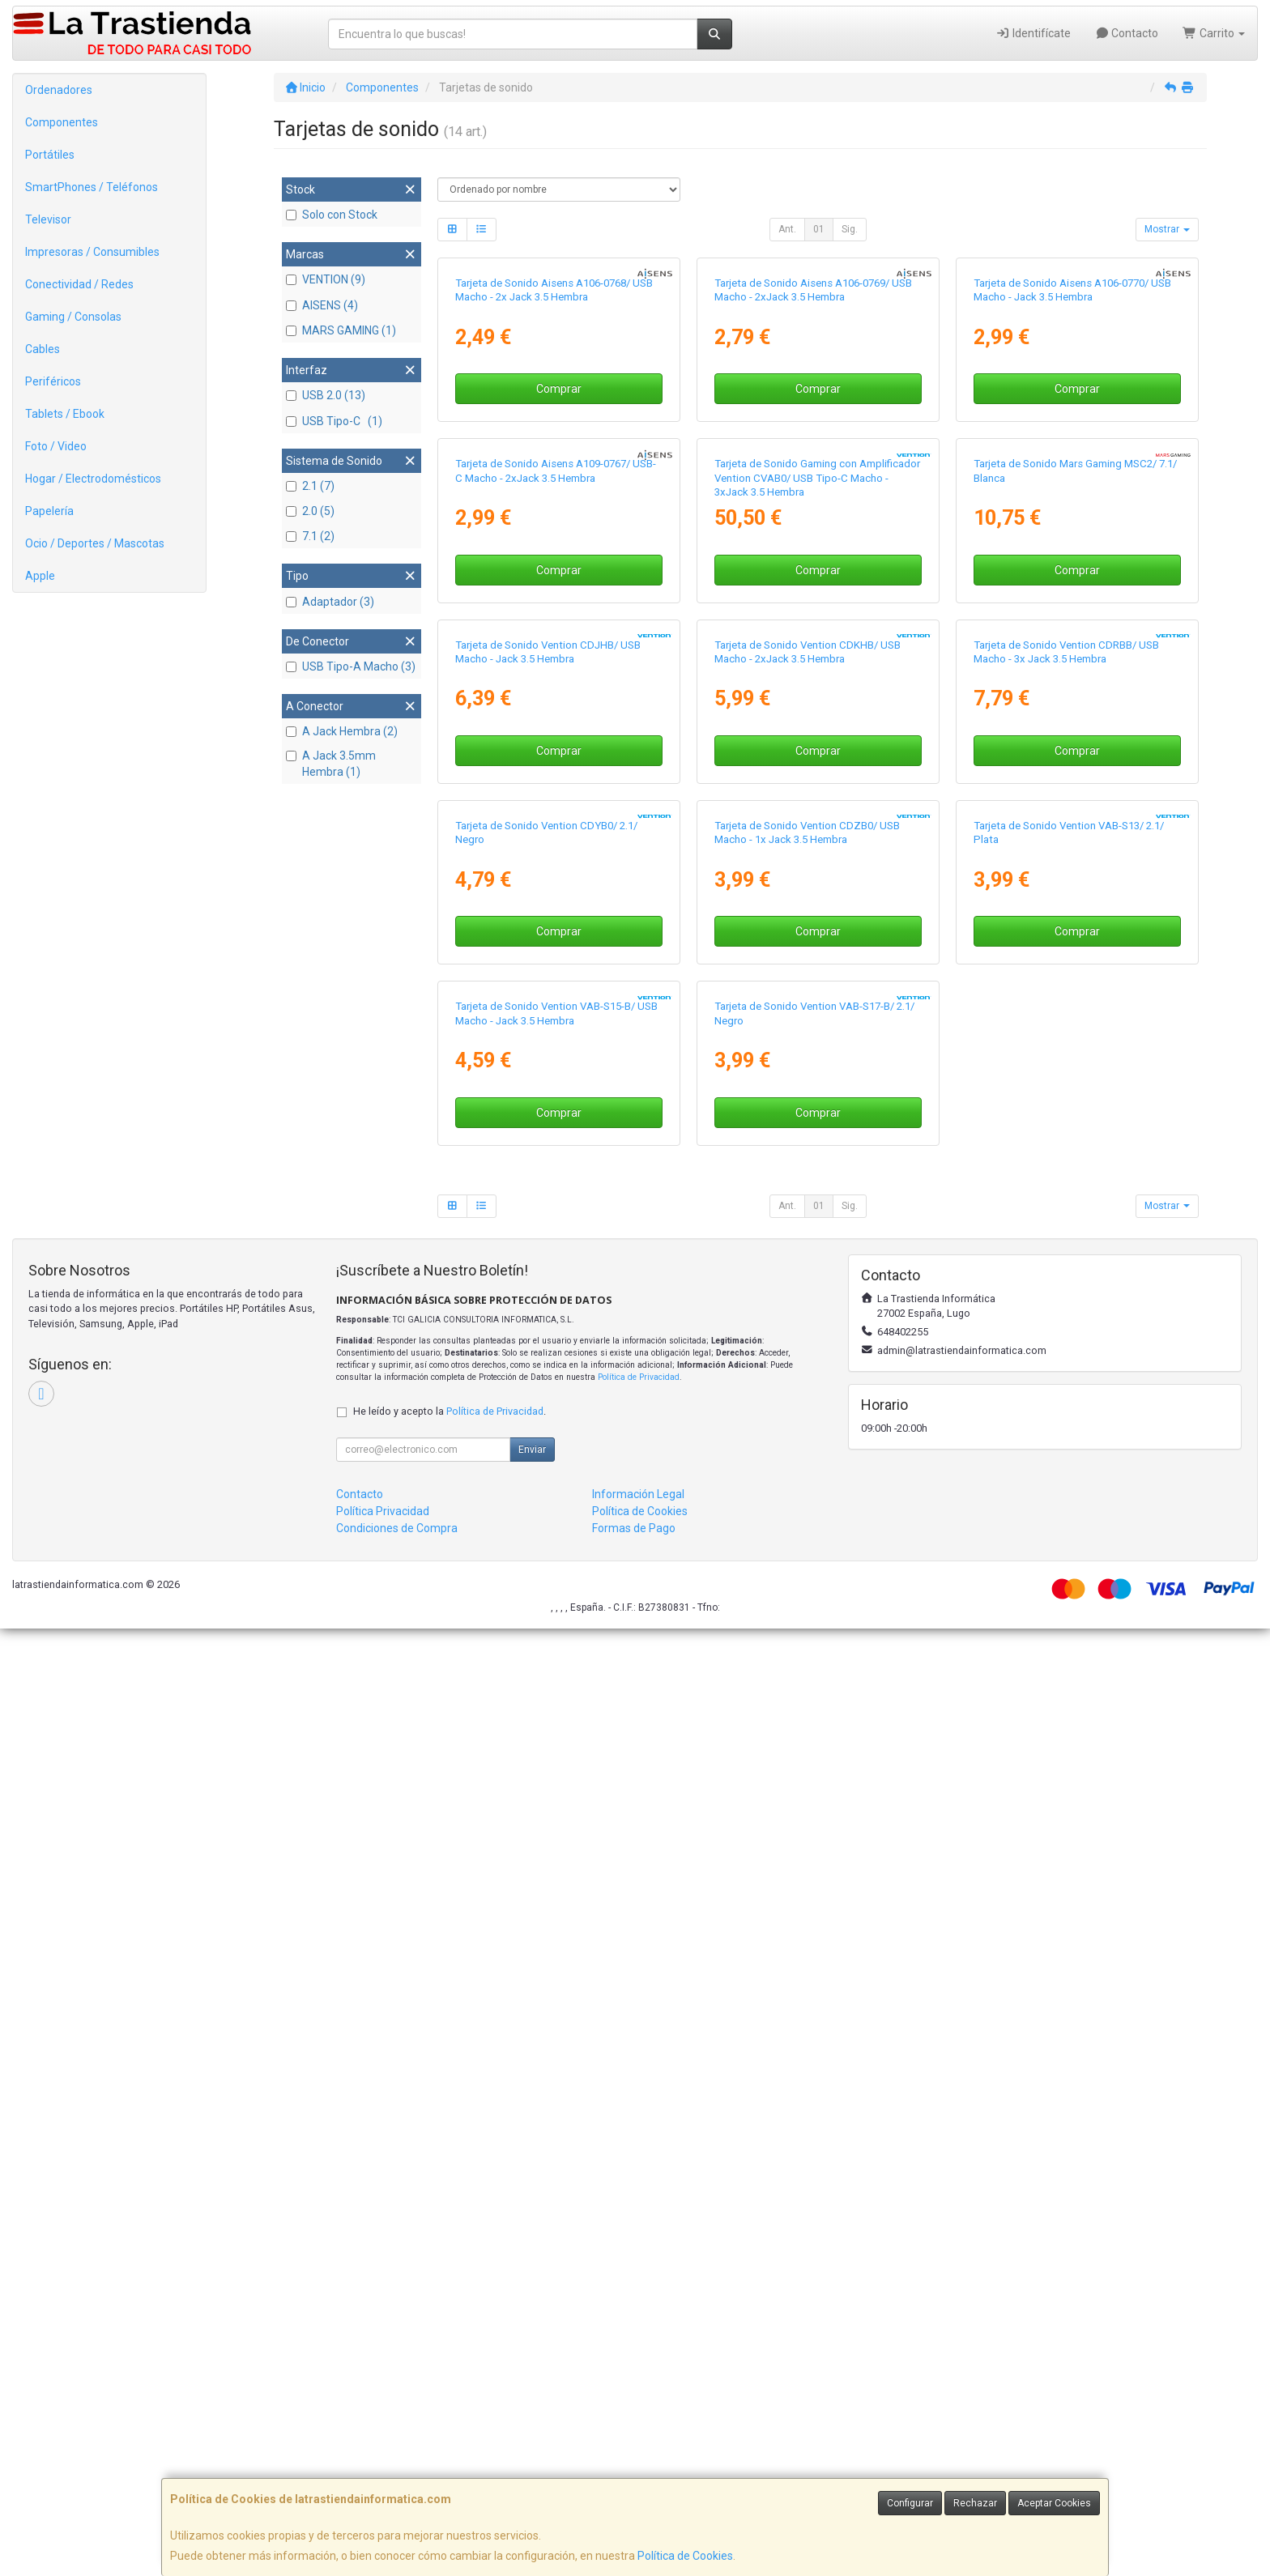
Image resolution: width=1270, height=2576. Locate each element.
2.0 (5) (310, 511)
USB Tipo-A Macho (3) (351, 666)
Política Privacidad (382, 2458)
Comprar (559, 578)
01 (819, 229)
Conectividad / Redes (79, 284)
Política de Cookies (685, 2555)
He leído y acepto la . (449, 2358)
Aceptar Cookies (1054, 2503)
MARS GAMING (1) (341, 330)
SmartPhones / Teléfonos (91, 187)
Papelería (49, 511)
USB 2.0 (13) (325, 395)
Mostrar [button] (1167, 229)
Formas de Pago (633, 2475)
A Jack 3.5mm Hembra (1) (331, 763)
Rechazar (975, 2503)
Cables (42, 349)
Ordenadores (58, 89)
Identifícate (1033, 33)
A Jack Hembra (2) (342, 731)
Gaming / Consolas (73, 316)
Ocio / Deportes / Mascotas (94, 543)
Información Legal (638, 2441)
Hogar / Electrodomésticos (93, 478)
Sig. (850, 229)
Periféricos (53, 381)
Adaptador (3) (330, 601)
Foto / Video (56, 446)
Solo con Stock (331, 214)
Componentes (61, 122)
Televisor (48, 219)
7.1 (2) (310, 536)
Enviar (532, 2397)
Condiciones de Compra (397, 2475)
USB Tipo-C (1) (334, 421)
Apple (40, 575)
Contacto (1127, 33)
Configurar (910, 2503)
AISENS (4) (322, 305)
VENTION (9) (325, 279)
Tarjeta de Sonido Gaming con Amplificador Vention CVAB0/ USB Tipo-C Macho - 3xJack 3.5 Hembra (817, 857)
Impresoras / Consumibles (92, 251)
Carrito (1214, 33)
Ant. (787, 229)
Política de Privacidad (639, 2324)
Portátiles (50, 154)
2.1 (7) (310, 485)
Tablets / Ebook (64, 413)
